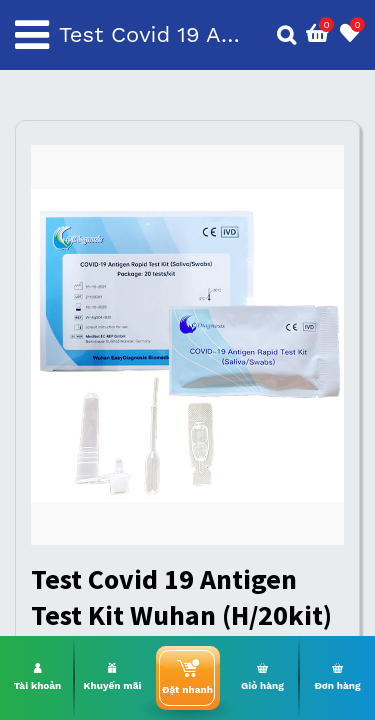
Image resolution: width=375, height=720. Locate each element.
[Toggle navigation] (32, 35)
